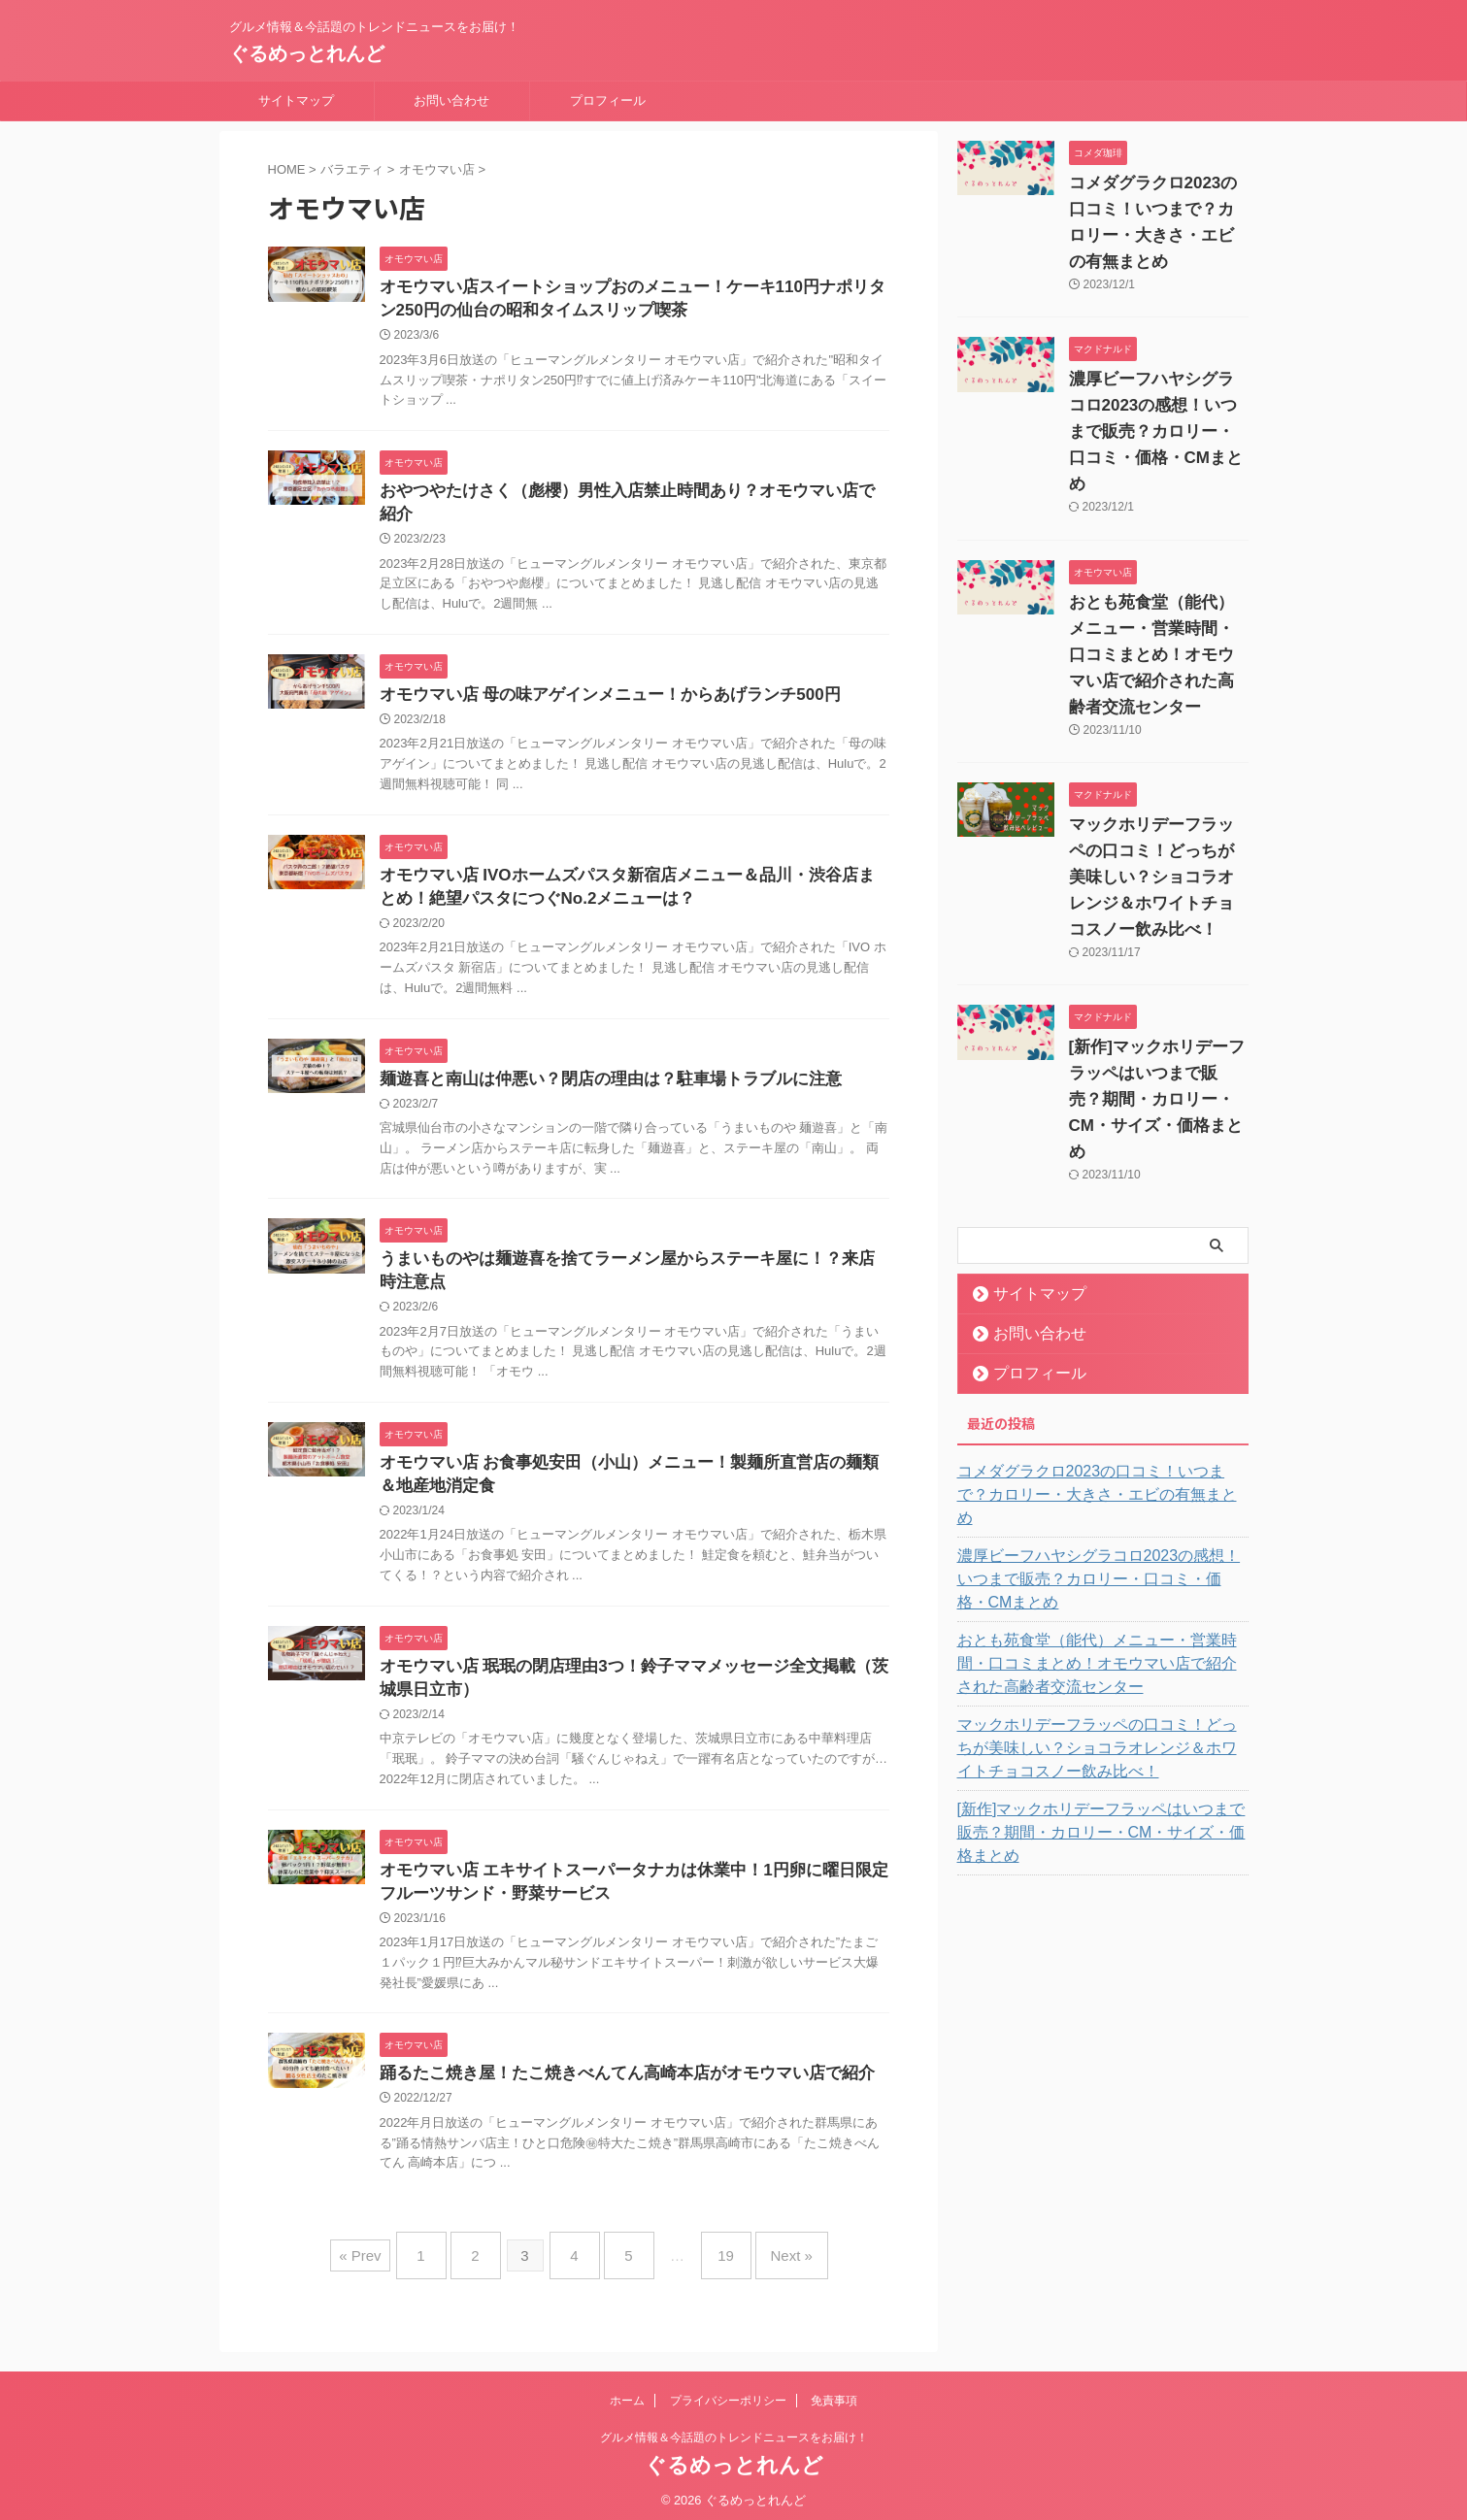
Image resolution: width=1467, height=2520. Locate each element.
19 (711, 2255)
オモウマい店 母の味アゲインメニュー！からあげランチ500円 (597, 678)
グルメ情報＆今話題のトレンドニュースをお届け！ (734, 2430)
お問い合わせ (451, 100)
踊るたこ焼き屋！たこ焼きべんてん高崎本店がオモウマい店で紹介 (613, 2080)
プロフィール (608, 100)
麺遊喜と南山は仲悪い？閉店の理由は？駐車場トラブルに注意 (597, 1068)
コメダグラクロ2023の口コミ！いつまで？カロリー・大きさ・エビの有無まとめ (1101, 1430)
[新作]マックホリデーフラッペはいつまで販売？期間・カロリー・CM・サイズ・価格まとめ (1097, 1734)
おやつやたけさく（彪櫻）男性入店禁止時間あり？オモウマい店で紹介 (628, 495)
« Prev (389, 2255)
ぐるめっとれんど (306, 53)
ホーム (627, 2393)
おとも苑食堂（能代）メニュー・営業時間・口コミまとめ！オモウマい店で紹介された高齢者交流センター (1154, 628)
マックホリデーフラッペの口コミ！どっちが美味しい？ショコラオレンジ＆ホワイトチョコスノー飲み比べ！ (1154, 851)
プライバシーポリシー (728, 2393)
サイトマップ (296, 100)
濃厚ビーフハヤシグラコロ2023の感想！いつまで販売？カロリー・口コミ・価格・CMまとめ (1101, 1492)
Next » (767, 2255)
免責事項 (834, 2393)
